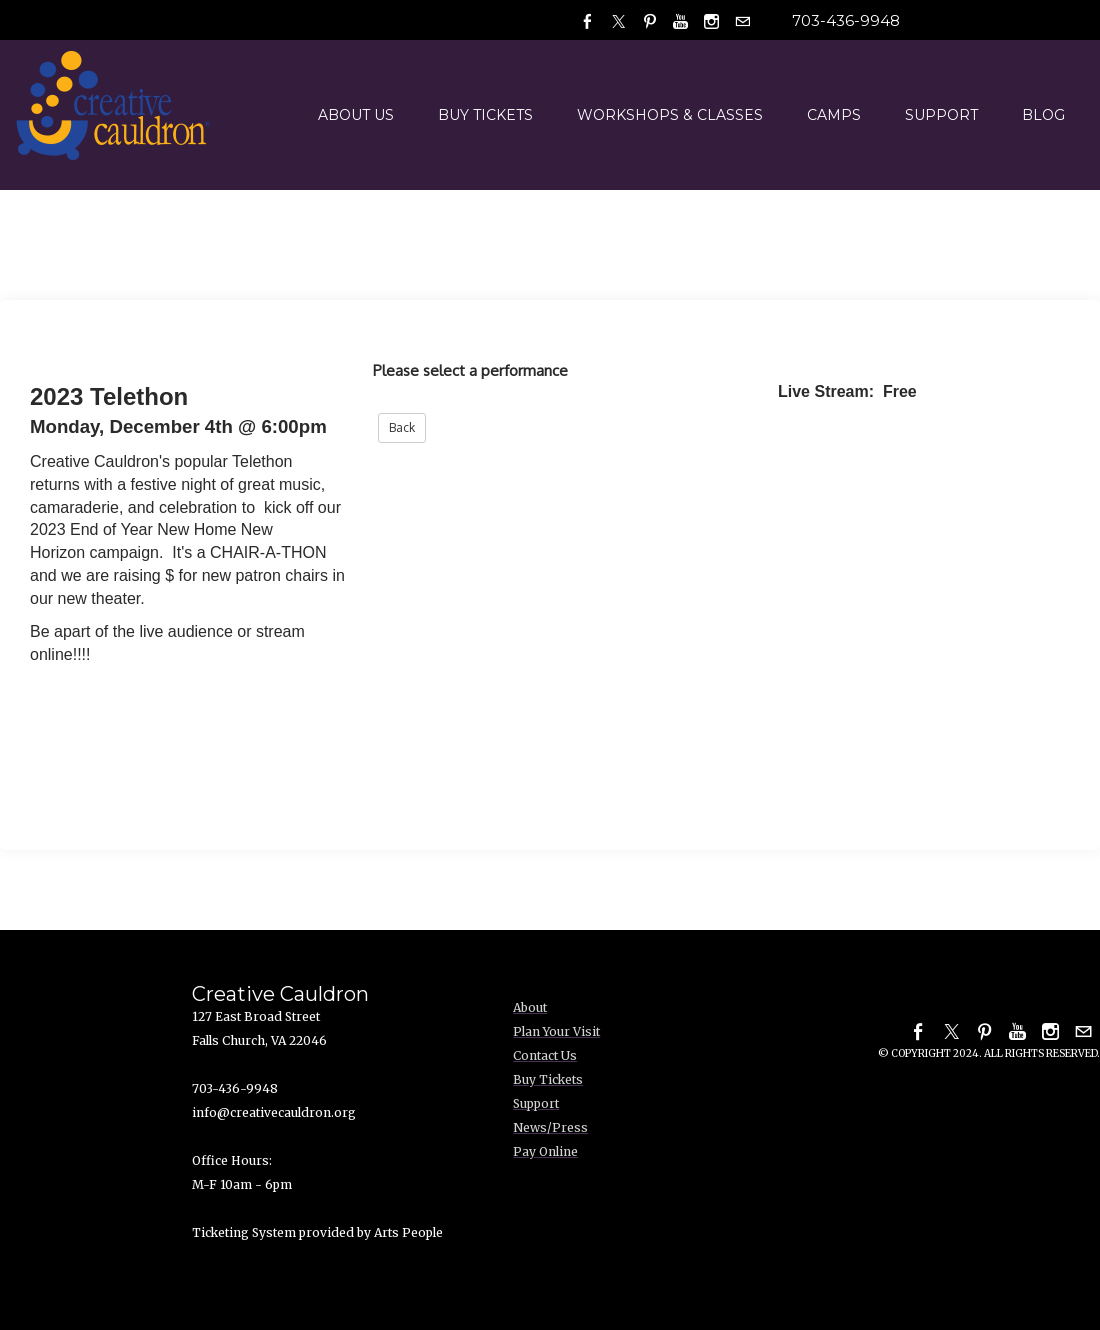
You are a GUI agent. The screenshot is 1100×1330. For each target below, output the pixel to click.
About (530, 1007)
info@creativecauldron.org (274, 1112)
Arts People (408, 1232)
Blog (1043, 115)
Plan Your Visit (556, 1031)
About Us (356, 115)
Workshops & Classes (670, 115)
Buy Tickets (485, 115)
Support (941, 115)
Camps (834, 115)
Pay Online (545, 1151)
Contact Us (545, 1055)
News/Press (550, 1127)
